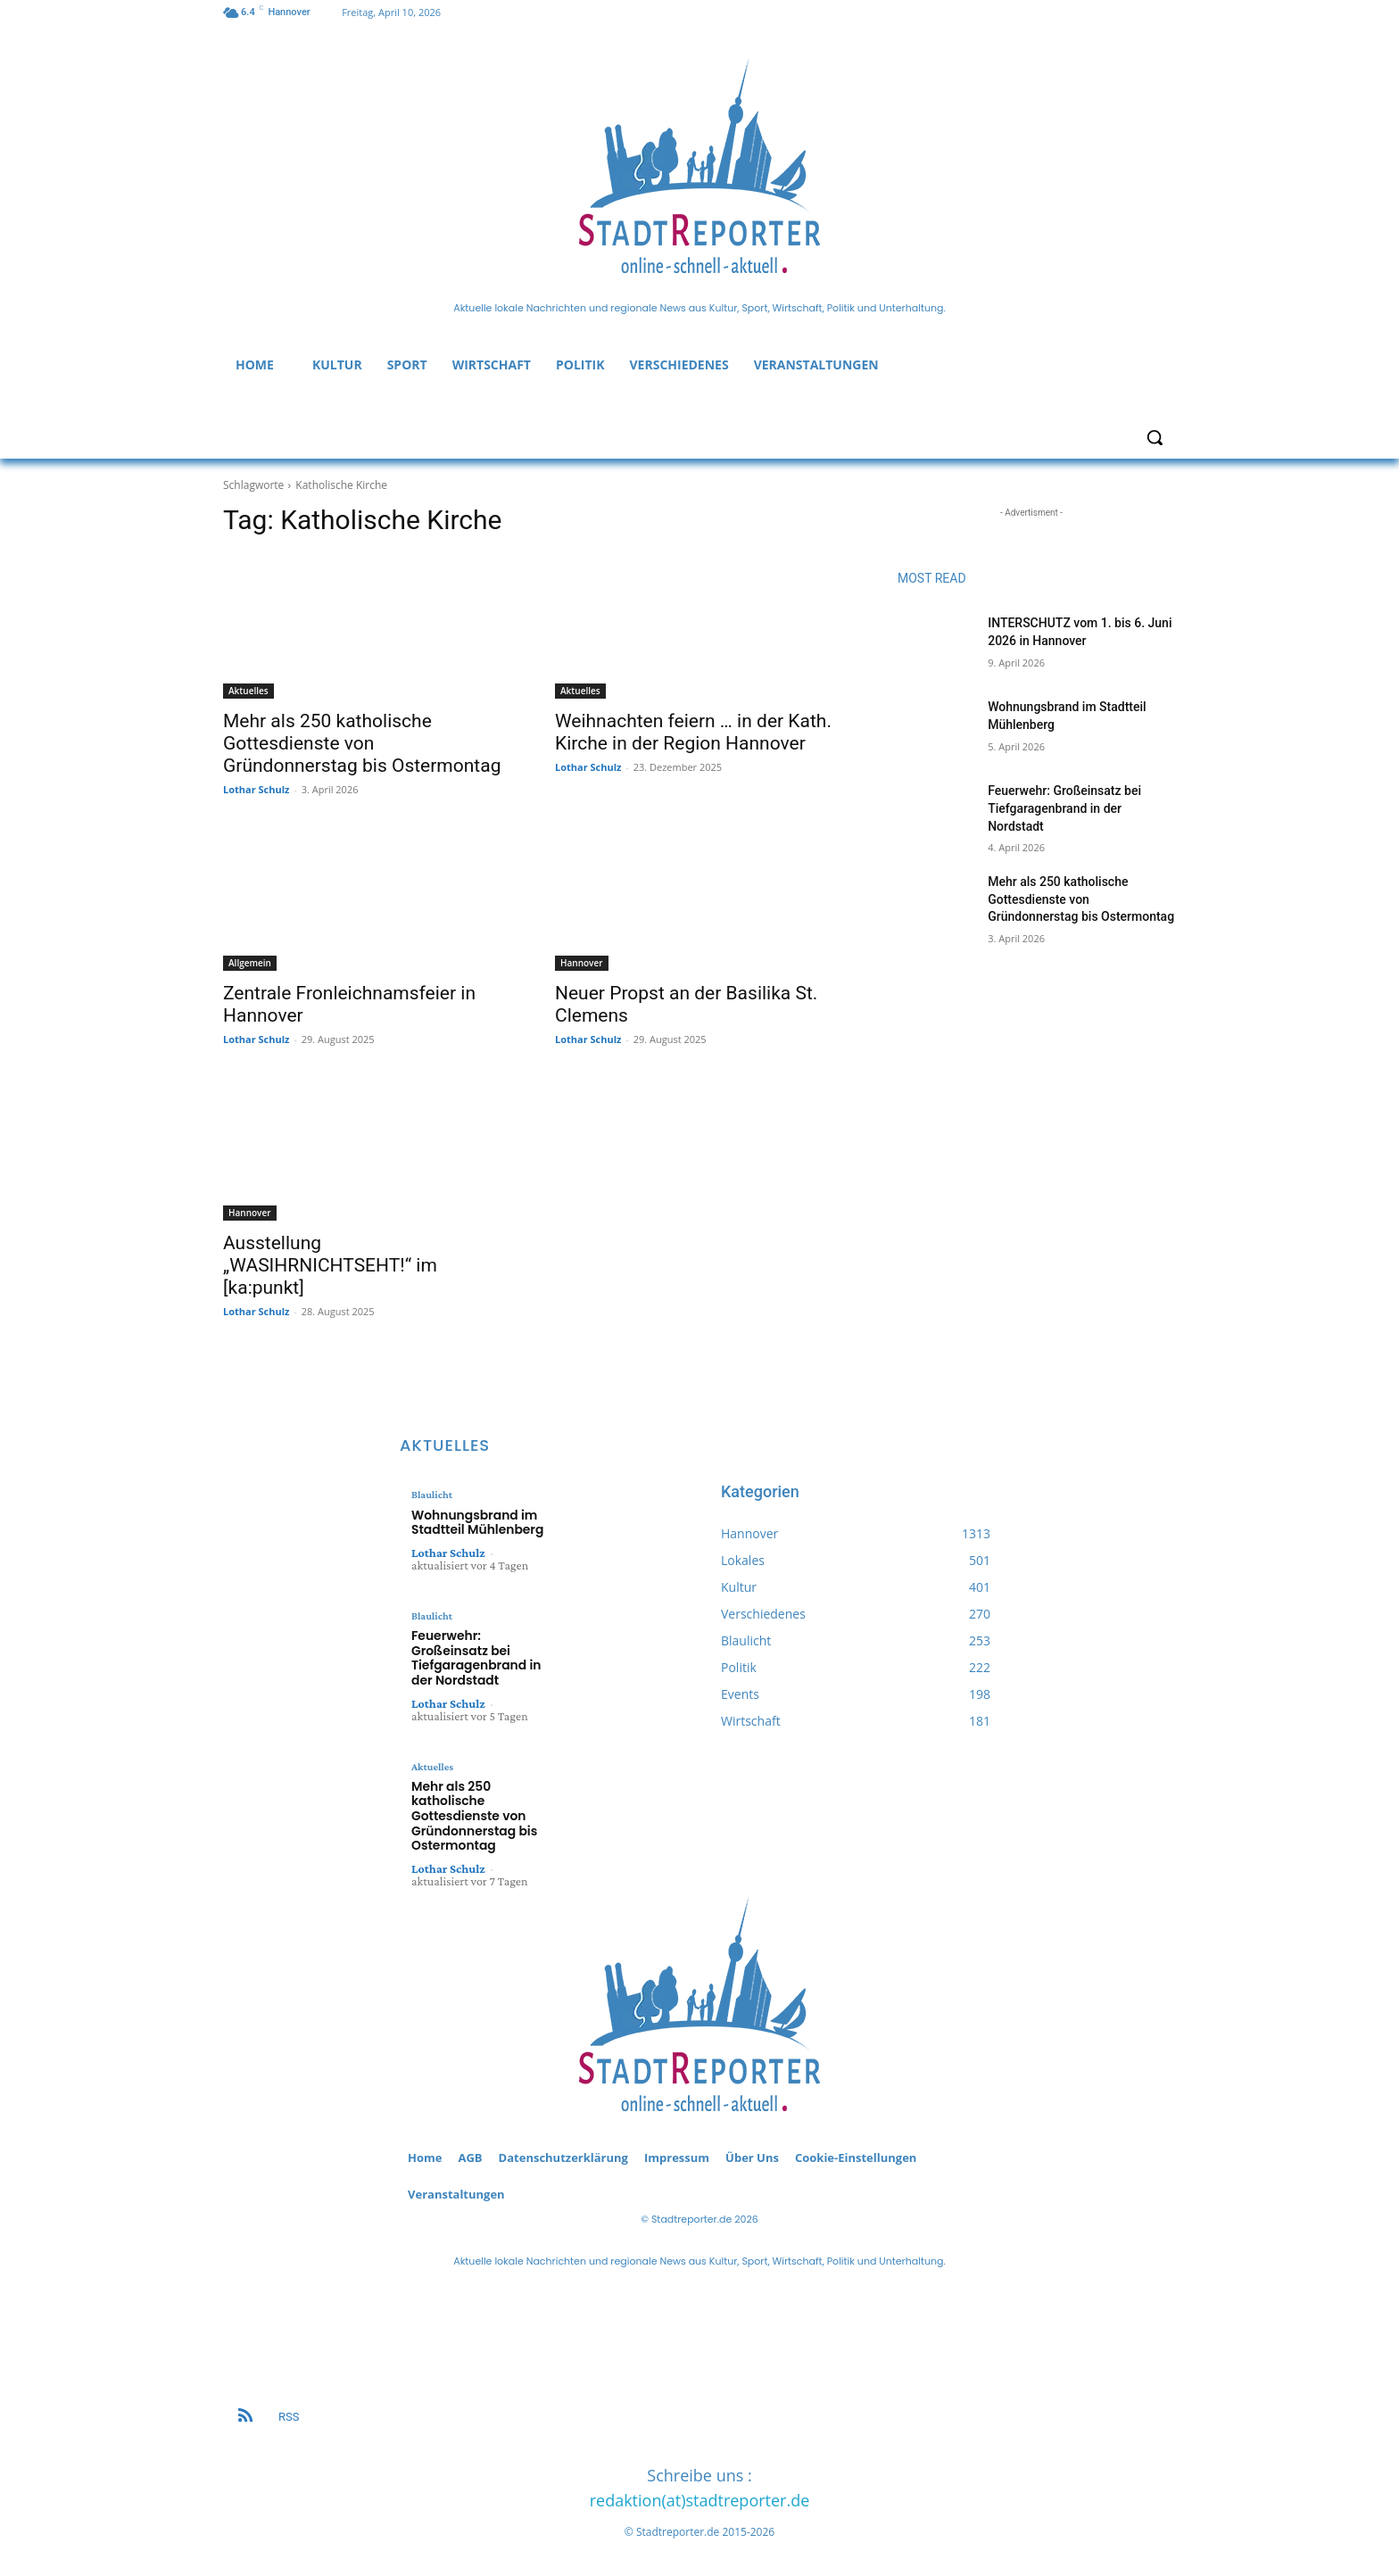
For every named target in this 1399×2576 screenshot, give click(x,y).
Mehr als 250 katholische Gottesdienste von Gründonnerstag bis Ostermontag (362, 743)
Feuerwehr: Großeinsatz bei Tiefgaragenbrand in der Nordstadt (1064, 807)
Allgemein (249, 963)
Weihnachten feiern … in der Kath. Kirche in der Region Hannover (693, 732)
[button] (1154, 437)
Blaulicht (431, 1494)
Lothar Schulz (256, 789)
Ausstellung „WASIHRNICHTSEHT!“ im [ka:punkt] (330, 1265)
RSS (288, 2406)
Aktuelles (248, 690)
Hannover (581, 963)
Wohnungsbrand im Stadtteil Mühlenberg (473, 1520)
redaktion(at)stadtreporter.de (700, 2490)
